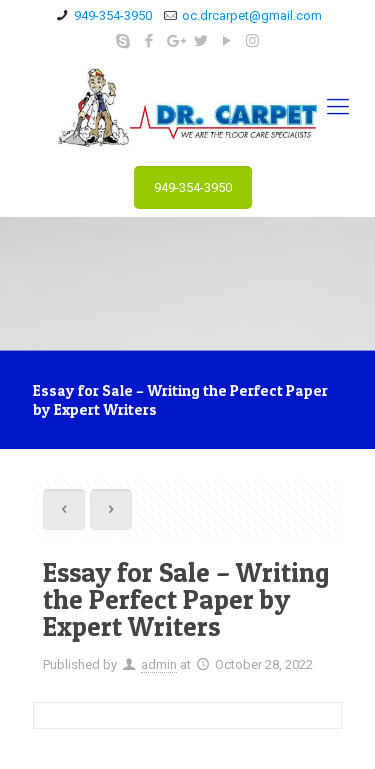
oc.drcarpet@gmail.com (252, 15)
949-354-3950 (113, 15)
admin (159, 664)
